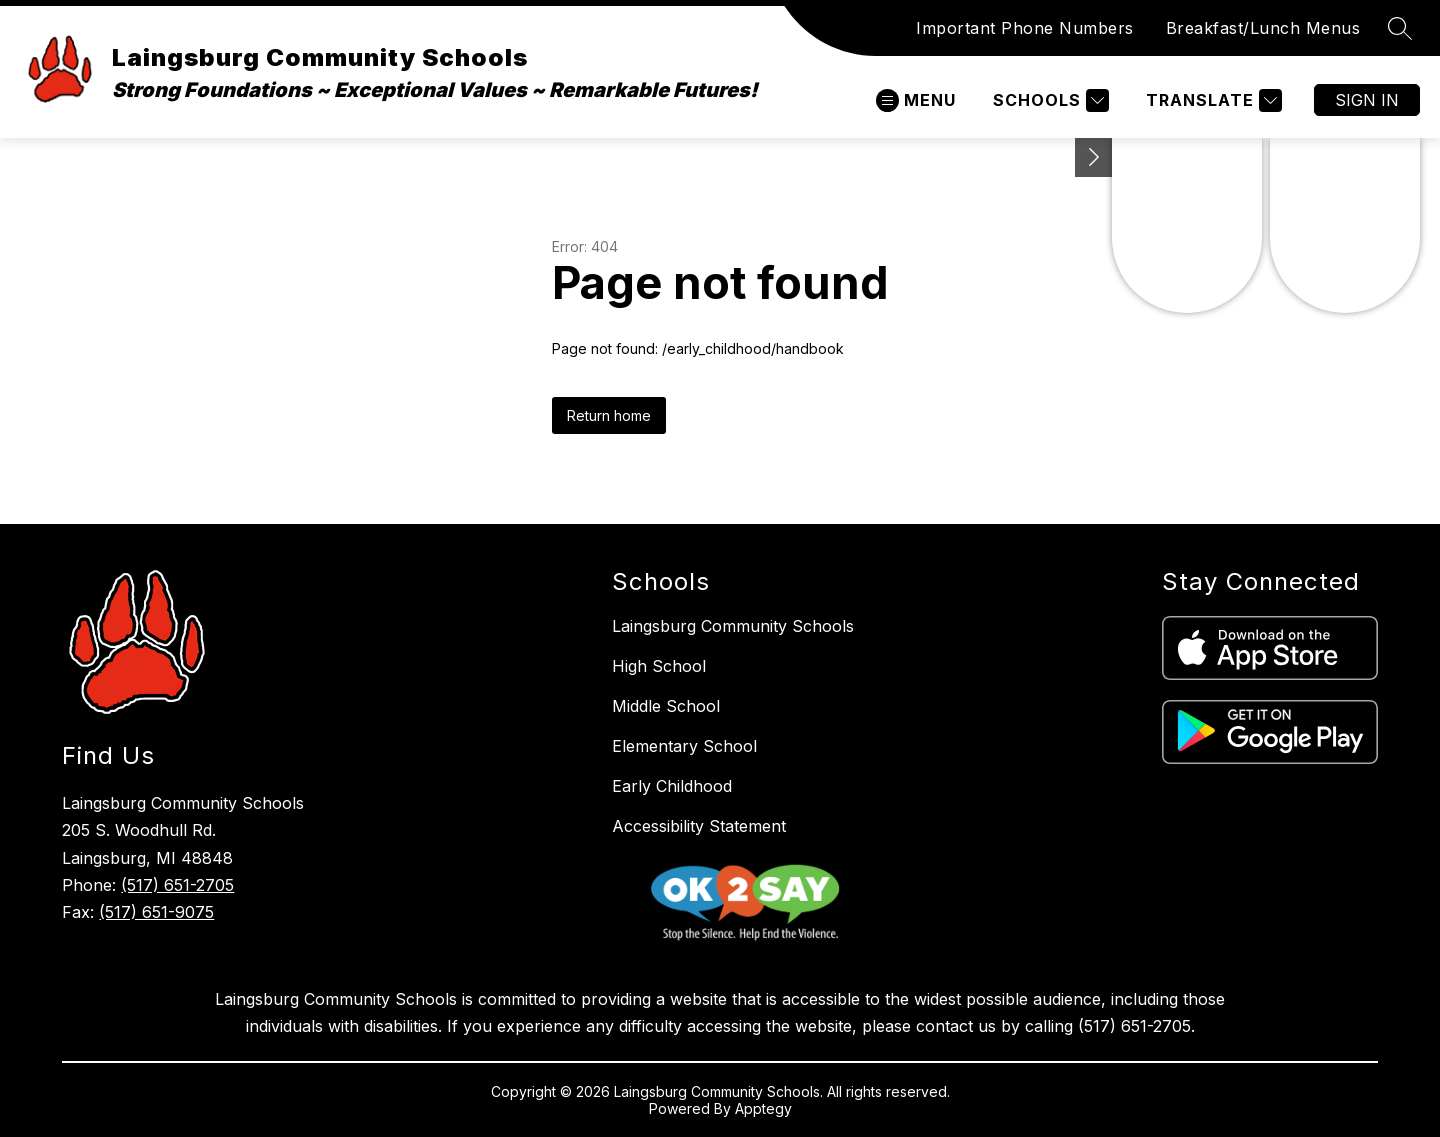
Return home (609, 415)
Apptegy (763, 1108)
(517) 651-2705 (177, 885)
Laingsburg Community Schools (733, 626)
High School (659, 666)
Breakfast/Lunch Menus (1263, 28)
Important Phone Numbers (1025, 28)
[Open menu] (916, 100)
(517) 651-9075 (156, 912)
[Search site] (1400, 28)
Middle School (666, 706)
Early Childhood (672, 786)
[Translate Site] (1211, 100)
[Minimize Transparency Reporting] (1094, 157)
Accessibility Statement (699, 826)
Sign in (1367, 100)
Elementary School (684, 746)
